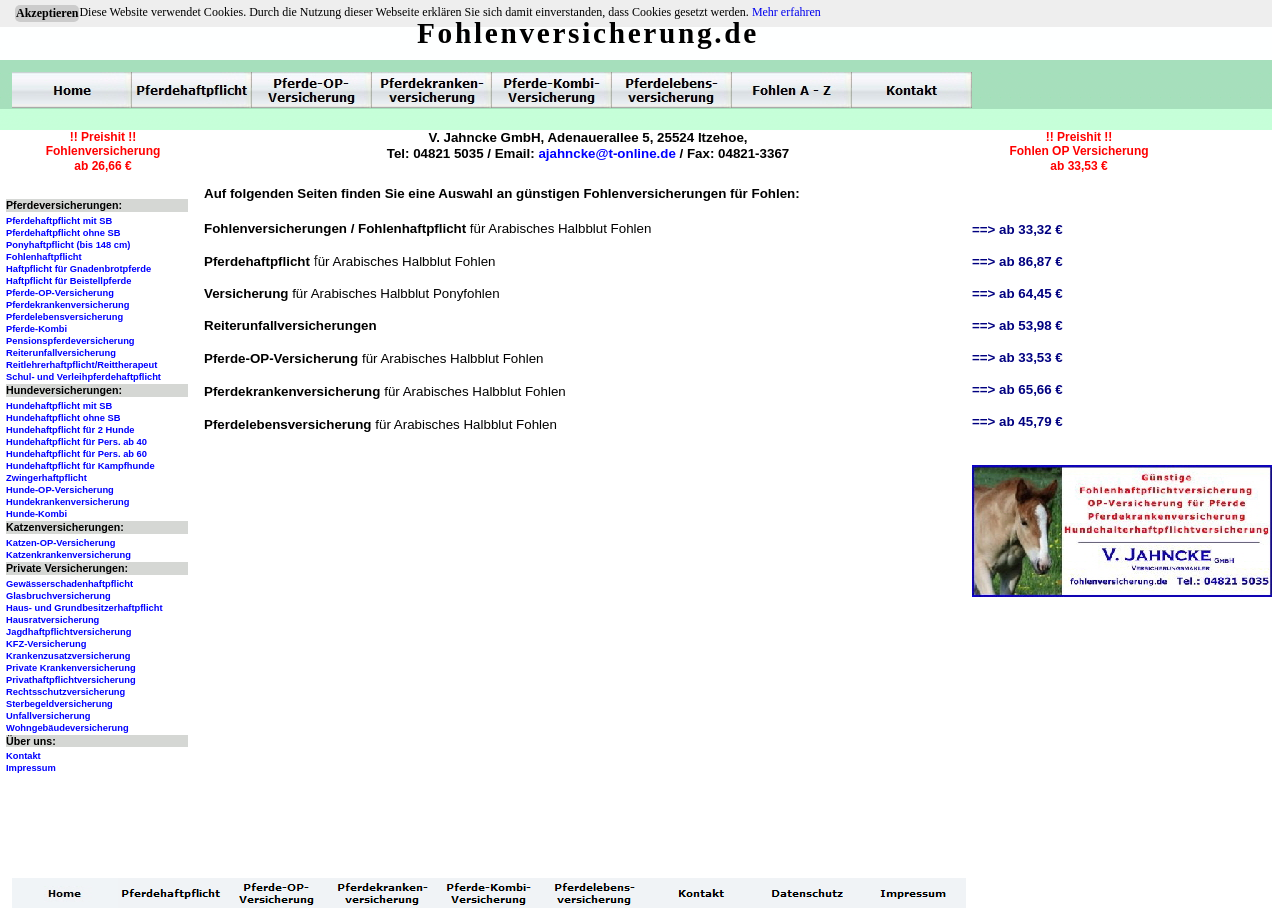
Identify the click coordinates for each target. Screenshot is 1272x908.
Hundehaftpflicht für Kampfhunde (80, 466)
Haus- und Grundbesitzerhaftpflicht (84, 608)
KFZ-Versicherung (46, 644)
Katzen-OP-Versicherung (60, 543)
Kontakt (23, 756)
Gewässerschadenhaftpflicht (69, 584)
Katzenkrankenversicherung (68, 555)
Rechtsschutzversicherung (65, 692)
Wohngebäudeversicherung (67, 728)
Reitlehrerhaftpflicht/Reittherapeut (81, 365)
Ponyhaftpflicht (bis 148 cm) (68, 245)
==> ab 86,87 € (1017, 261)
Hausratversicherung (52, 620)
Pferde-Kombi (36, 329)
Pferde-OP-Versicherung (60, 293)
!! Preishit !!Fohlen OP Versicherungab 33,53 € (1078, 151)
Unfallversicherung (48, 716)
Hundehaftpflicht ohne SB (63, 418)
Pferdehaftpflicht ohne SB (63, 233)
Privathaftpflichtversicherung (71, 680)
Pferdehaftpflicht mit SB (59, 221)
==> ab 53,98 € (1017, 325)
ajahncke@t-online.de (606, 153)
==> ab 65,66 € (1017, 389)
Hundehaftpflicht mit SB (59, 406)
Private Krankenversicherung (71, 668)
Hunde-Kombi (36, 514)
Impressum (31, 768)
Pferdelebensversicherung (64, 317)
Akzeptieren (47, 13)
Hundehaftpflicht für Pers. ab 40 (76, 442)
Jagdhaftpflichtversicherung (68, 632)
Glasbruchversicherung (58, 596)
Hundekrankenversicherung (67, 502)
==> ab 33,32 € (1017, 229)
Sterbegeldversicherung (59, 704)
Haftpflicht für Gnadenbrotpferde (78, 269)
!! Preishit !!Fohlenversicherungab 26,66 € (103, 151)
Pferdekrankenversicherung (67, 305)
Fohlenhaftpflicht (44, 257)
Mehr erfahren (786, 12)
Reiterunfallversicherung (61, 353)
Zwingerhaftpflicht (46, 478)
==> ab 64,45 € (1017, 293)
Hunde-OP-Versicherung (60, 490)
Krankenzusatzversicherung (68, 656)
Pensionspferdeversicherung (70, 341)
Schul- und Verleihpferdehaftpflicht (83, 377)
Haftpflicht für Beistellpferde (68, 281)
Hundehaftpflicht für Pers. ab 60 (76, 454)
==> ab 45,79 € (1017, 421)
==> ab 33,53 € (1017, 357)
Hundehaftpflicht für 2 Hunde (70, 430)
